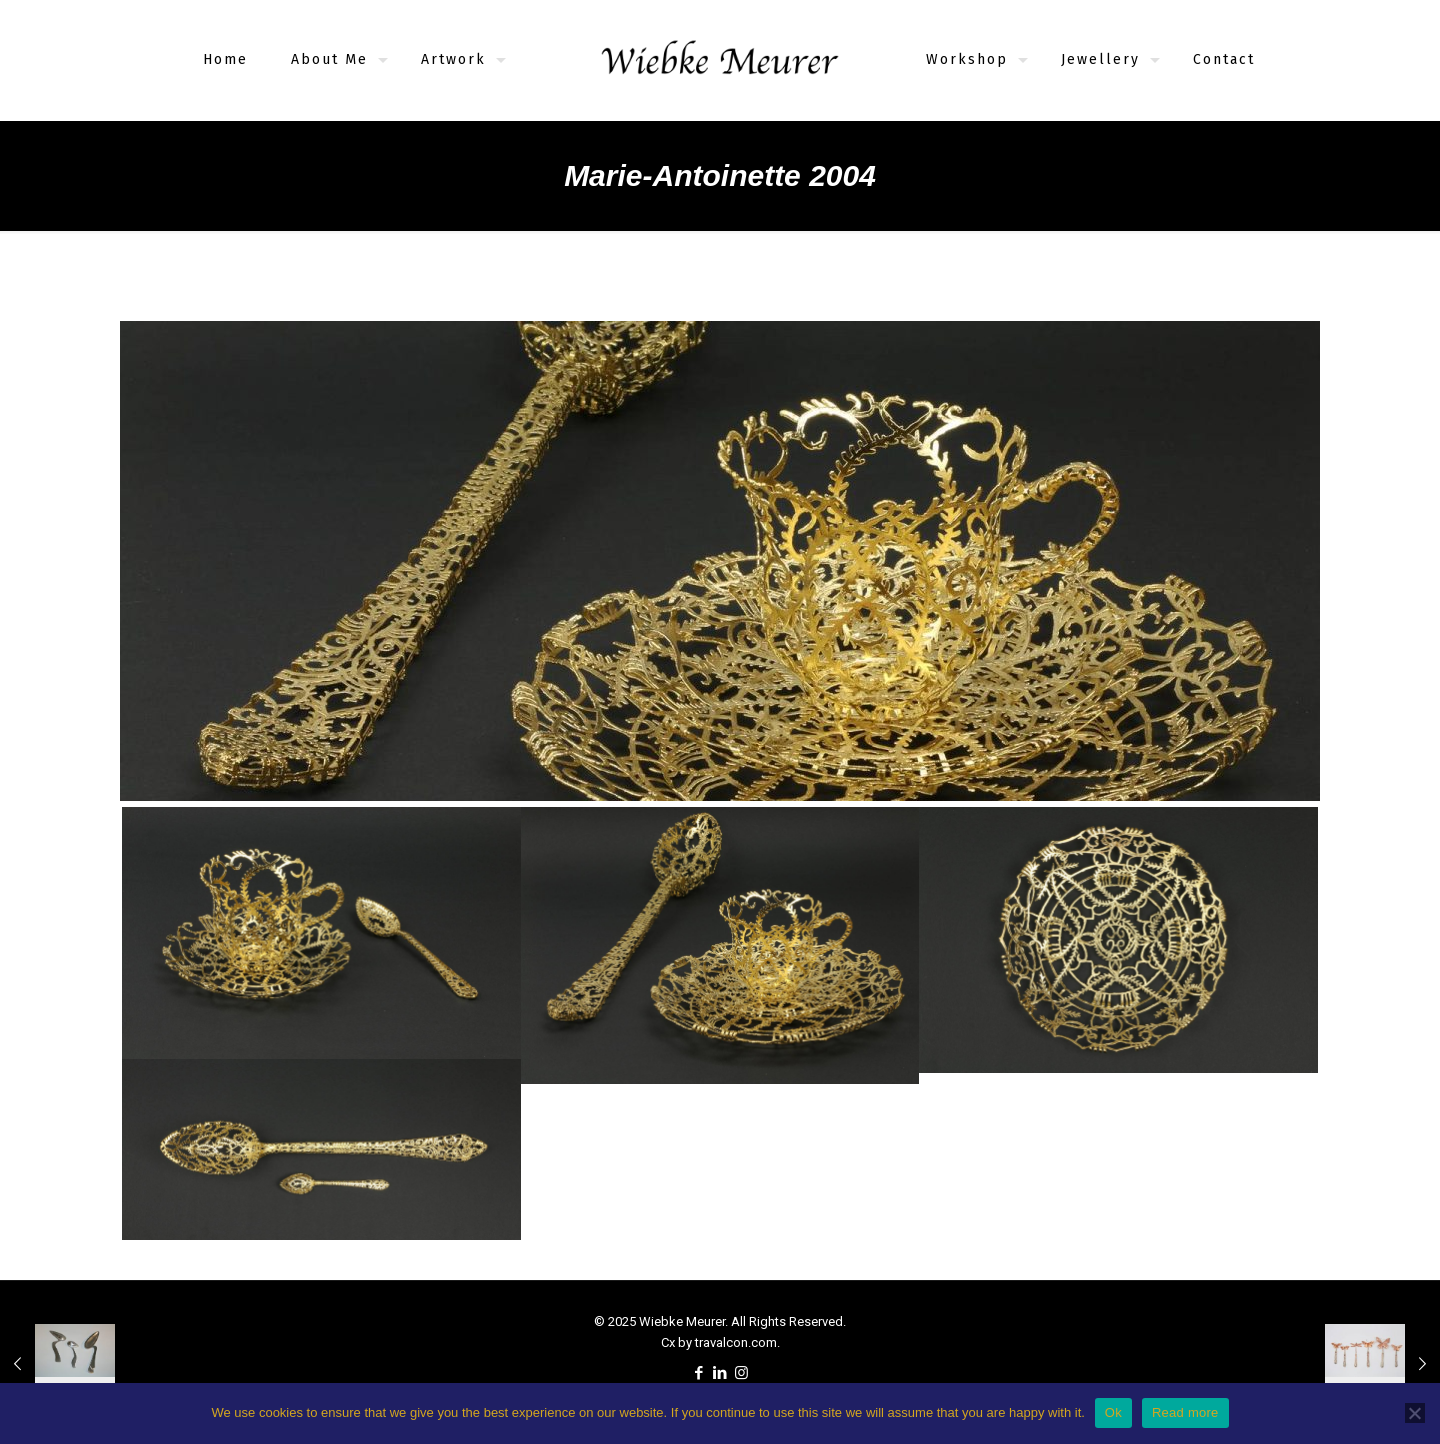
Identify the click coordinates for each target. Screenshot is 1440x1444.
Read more (1185, 1412)
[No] (1415, 1413)
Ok (1113, 1412)
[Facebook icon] (699, 1373)
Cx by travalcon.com (719, 1342)
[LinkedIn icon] (720, 1373)
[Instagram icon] (741, 1373)
